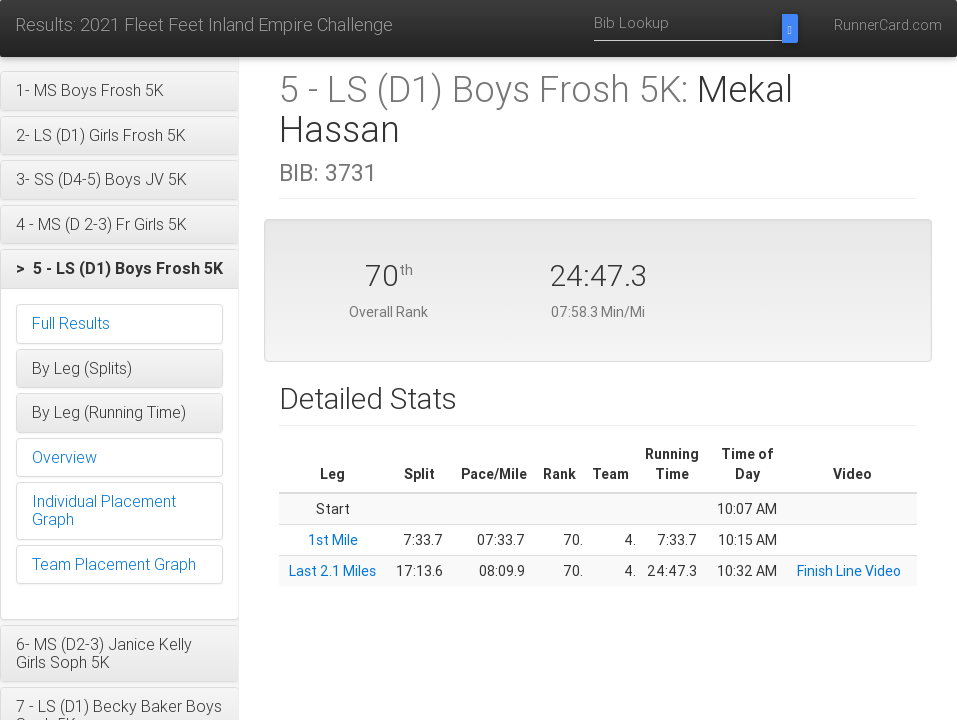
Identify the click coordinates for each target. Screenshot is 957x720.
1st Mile (333, 540)
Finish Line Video (849, 571)
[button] (119, 91)
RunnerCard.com (888, 25)
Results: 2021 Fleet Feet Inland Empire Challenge (204, 24)
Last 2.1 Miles (332, 571)
